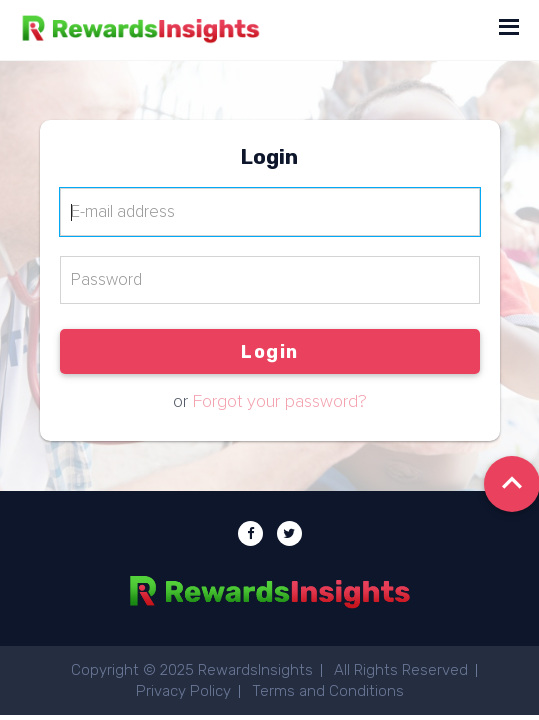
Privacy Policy (183, 691)
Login (270, 352)
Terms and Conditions (328, 691)
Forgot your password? (280, 402)
